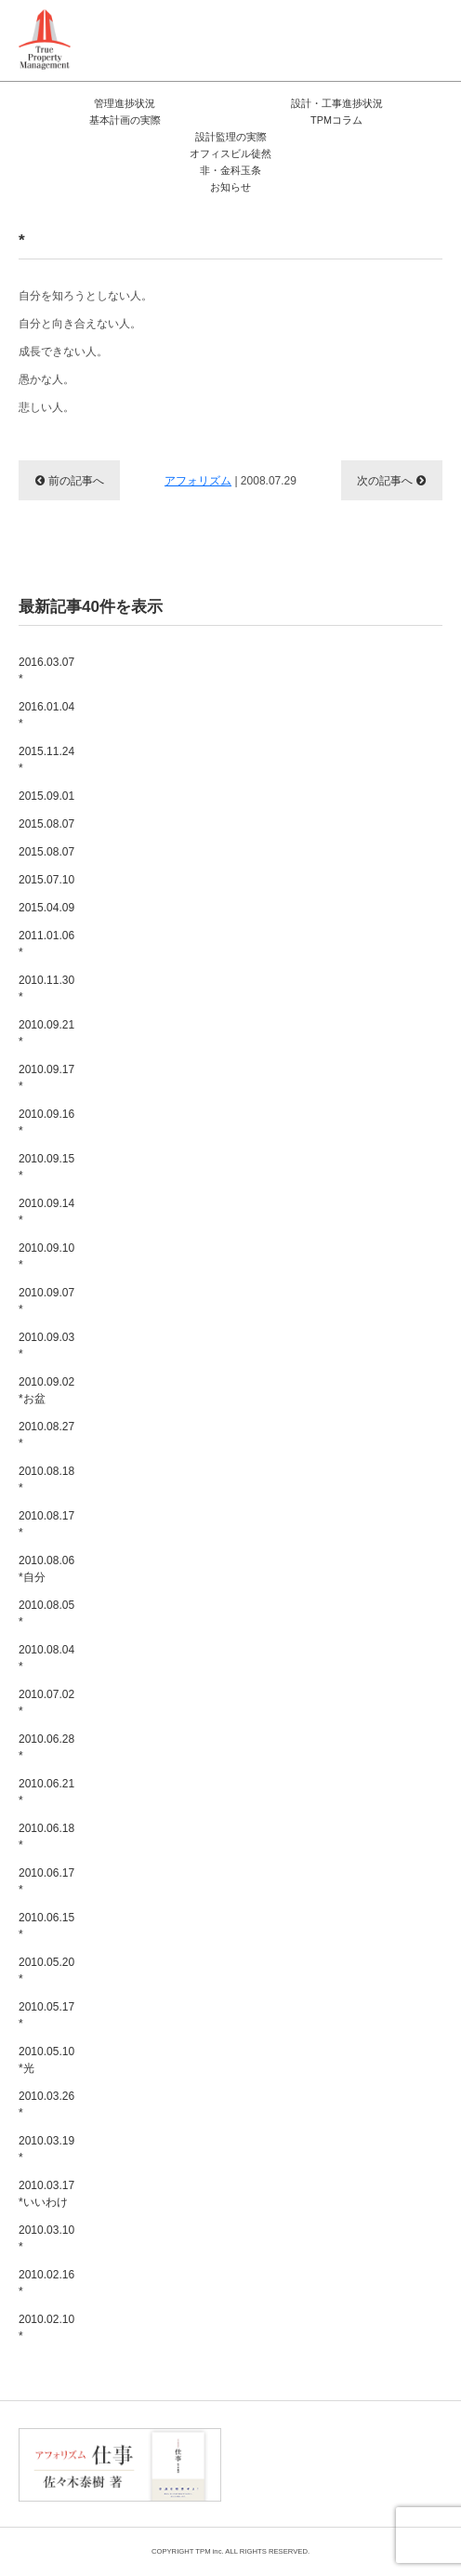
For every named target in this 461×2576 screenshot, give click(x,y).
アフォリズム (198, 480)
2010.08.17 (230, 1525)
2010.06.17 (230, 1882)
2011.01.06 (230, 945)
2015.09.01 (46, 796)
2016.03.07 (230, 671)
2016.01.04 (230, 716)
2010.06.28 (230, 1748)
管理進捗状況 (124, 103)
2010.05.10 (230, 2061)
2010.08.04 (230, 1659)
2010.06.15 (230, 1927)
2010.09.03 (230, 1346)
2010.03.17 (230, 2195)
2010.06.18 (230, 1837)
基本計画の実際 (125, 120)
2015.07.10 (46, 879)
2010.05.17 (230, 2016)
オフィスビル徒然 (230, 153)
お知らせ (230, 187)
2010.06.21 (230, 1793)
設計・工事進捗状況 (337, 103)
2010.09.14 (230, 1212)
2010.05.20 (230, 1971)
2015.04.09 (46, 907)
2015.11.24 (230, 761)
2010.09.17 (230, 1079)
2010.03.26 (230, 2105)
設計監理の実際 (231, 136)
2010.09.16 (230, 1123)
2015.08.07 (46, 823)
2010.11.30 (230, 989)
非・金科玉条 (230, 170)
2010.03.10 (230, 2239)
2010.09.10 (230, 1257)
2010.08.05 (230, 1614)
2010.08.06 (230, 1570)
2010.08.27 (230, 1436)
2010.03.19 (230, 2150)
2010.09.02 (230, 1391)
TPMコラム (336, 120)
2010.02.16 (230, 2284)
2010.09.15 (230, 1168)
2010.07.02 (230, 1704)
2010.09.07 (230, 1302)
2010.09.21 (230, 1034)
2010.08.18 (230, 1480)
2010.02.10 (230, 2328)
